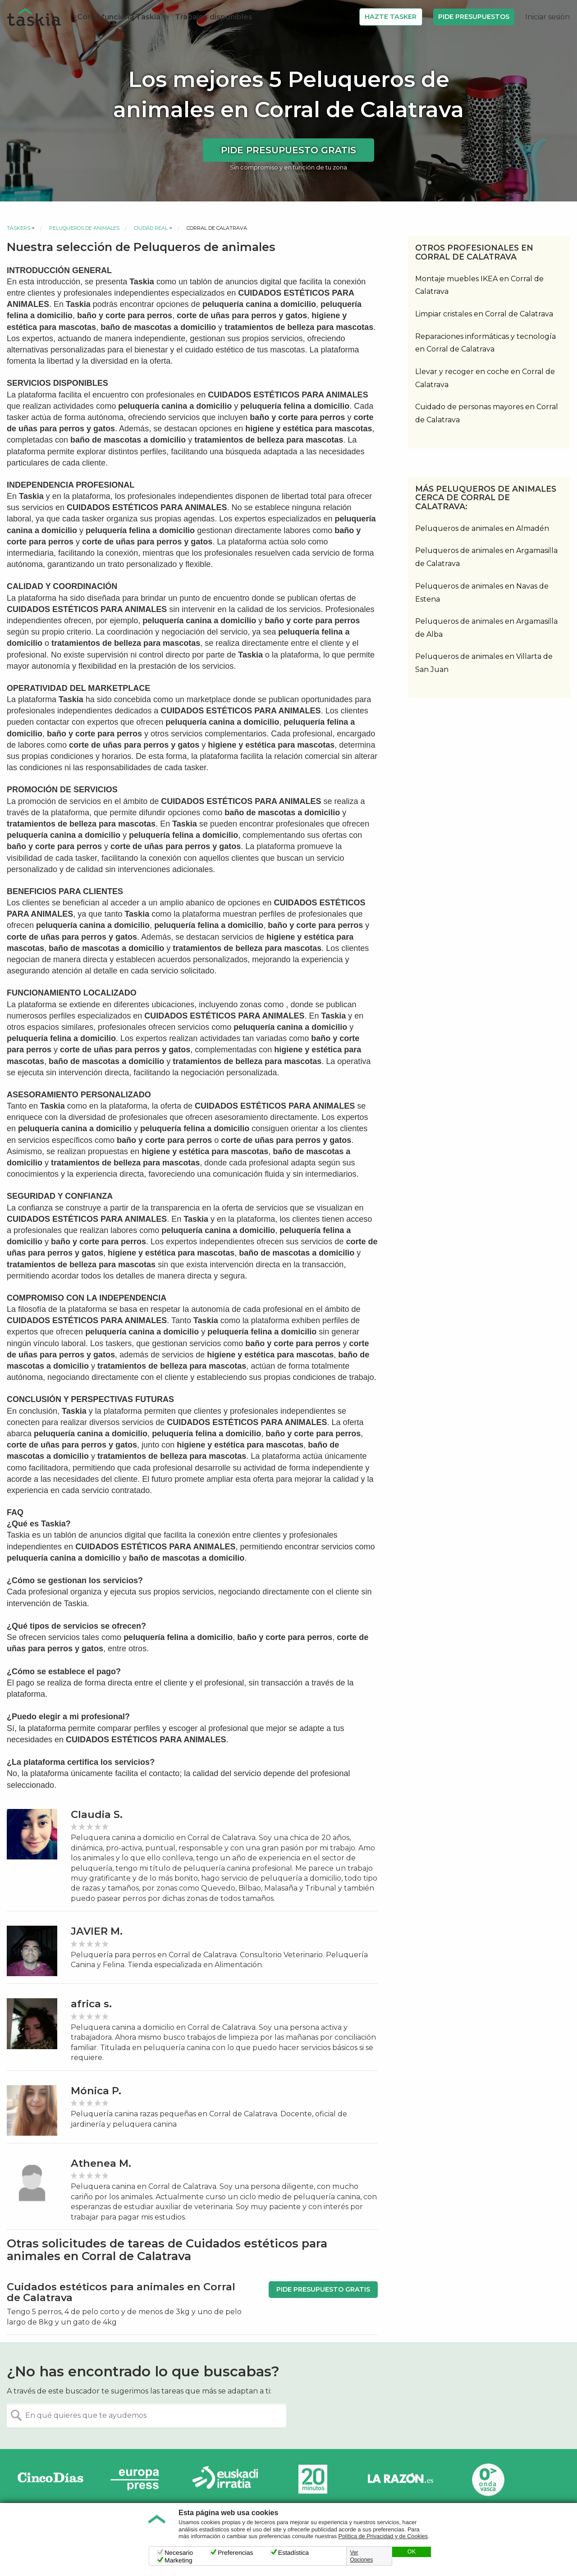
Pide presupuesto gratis (288, 150)
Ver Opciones (361, 2556)
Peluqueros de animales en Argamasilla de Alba (486, 628)
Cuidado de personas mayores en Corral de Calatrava (486, 413)
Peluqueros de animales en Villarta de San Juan (484, 663)
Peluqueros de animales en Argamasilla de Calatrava (486, 557)
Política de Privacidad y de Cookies (383, 2536)
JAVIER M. (97, 1931)
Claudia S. (97, 1814)
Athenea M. (101, 2163)
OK (412, 2552)
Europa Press (138, 2479)
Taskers (18, 228)
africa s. (91, 2004)
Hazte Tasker (391, 17)
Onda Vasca (487, 2479)
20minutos (313, 2479)
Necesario (179, 2552)
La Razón (400, 2479)
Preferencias (235, 2552)
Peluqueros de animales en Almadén (482, 528)
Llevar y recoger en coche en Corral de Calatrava (485, 378)
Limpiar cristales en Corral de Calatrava (484, 314)
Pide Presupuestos (473, 17)
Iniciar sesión (547, 17)
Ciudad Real (151, 228)
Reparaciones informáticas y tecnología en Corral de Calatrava (485, 343)
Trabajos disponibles (213, 17)
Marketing (178, 2560)
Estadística (293, 2552)
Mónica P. (96, 2090)
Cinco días (50, 2479)
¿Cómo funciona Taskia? (118, 17)
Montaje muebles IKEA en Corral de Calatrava (479, 285)
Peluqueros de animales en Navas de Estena (482, 592)
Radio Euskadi (225, 2479)
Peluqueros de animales (84, 228)
